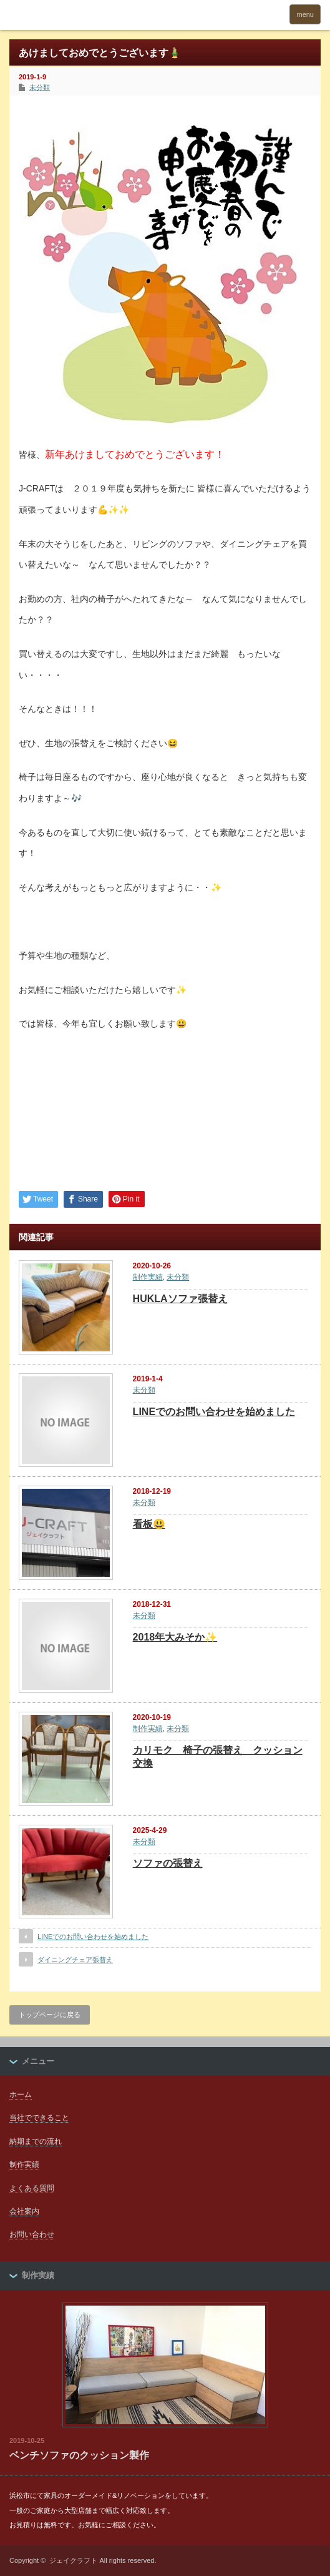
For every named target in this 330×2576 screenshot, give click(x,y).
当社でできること (39, 2117)
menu (305, 14)
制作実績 (148, 1277)
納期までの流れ (35, 2141)
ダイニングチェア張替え (75, 1959)
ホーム (20, 2094)
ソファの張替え (168, 1863)
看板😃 (149, 1524)
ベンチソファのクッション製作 (79, 2455)
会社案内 (24, 2211)
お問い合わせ (31, 2234)
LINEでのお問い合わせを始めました (214, 1411)
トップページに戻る (49, 2014)
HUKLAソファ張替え (180, 1298)
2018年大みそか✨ (175, 1637)
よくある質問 (31, 2188)
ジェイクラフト (73, 2560)
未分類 (39, 87)
